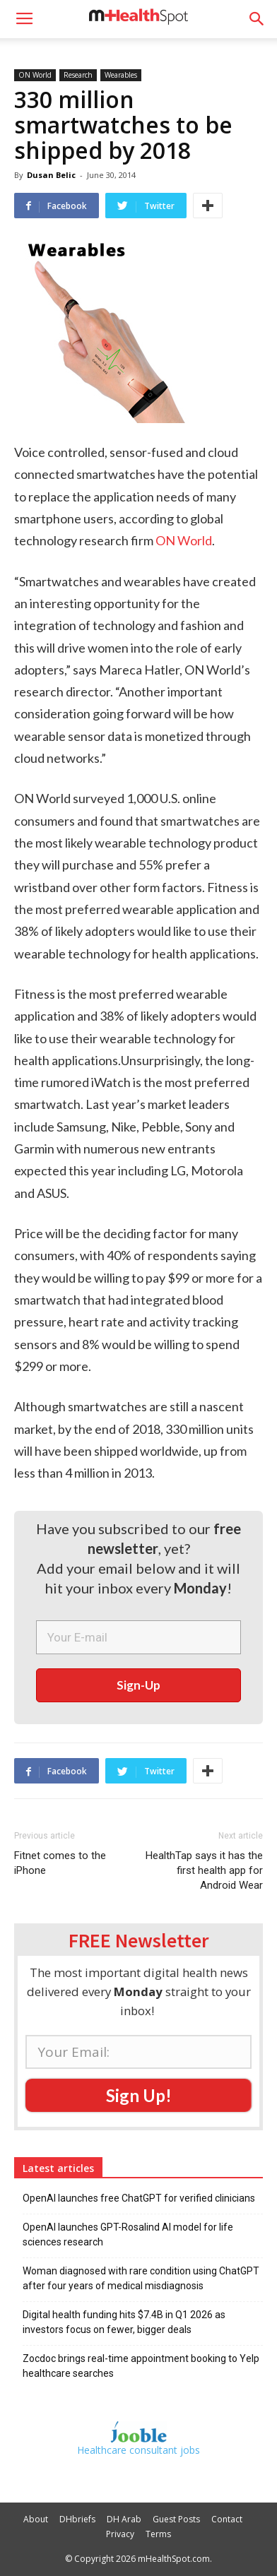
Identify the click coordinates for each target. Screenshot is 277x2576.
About (35, 2519)
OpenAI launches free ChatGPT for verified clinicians (139, 2198)
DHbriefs (77, 2519)
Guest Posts (176, 2519)
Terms (158, 2534)
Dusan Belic (51, 175)
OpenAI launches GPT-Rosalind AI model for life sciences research (128, 2234)
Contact (226, 2519)
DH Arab (124, 2519)
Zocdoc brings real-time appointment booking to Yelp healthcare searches (141, 2366)
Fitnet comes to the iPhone (60, 1863)
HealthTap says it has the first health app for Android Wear (204, 1870)
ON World (35, 75)
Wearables (121, 75)
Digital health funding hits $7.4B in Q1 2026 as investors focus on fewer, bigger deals (124, 2322)
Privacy (120, 2534)
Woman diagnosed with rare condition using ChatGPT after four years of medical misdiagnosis (141, 2278)
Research (78, 75)
